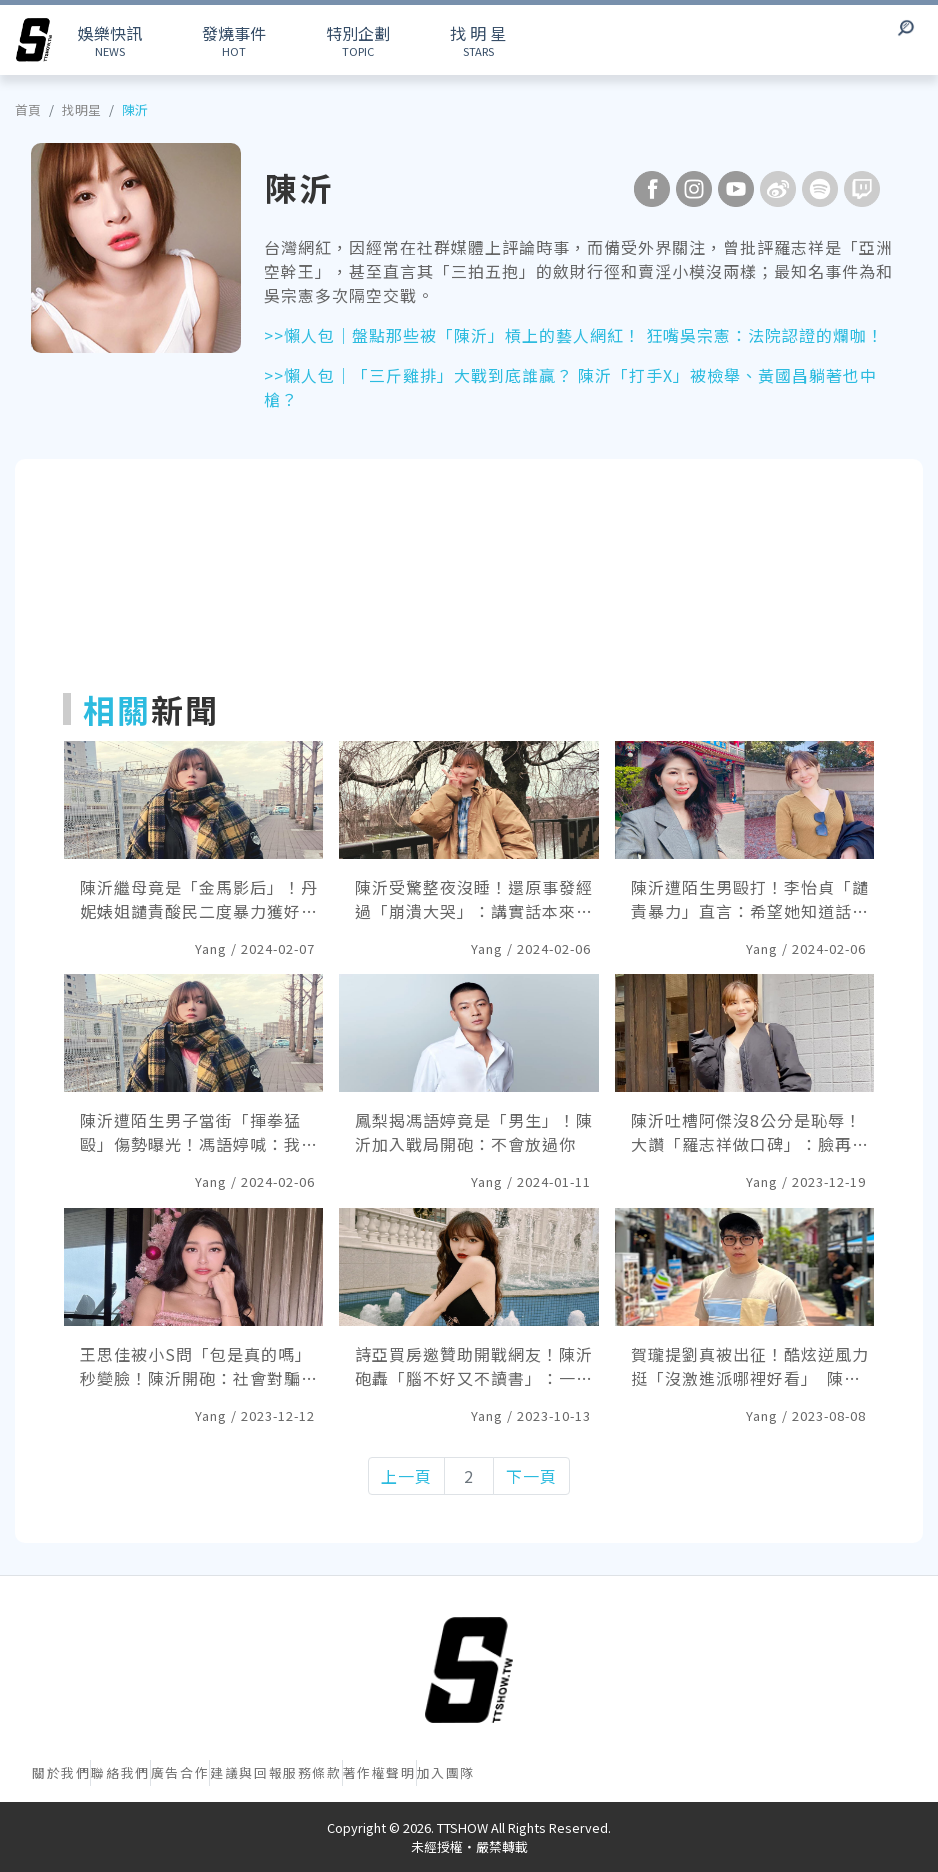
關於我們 (61, 1772)
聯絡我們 (120, 1772)
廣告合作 (180, 1772)
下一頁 (531, 1476)
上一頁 (406, 1476)
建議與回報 (246, 1772)
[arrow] (34, 40)
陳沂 (135, 109)
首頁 (28, 109)
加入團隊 (446, 1772)
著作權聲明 (379, 1772)
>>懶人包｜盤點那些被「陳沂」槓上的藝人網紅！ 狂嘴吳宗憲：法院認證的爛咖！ (574, 335)
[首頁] (469, 1670)
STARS (478, 40)
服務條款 (312, 1772)
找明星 (81, 109)
